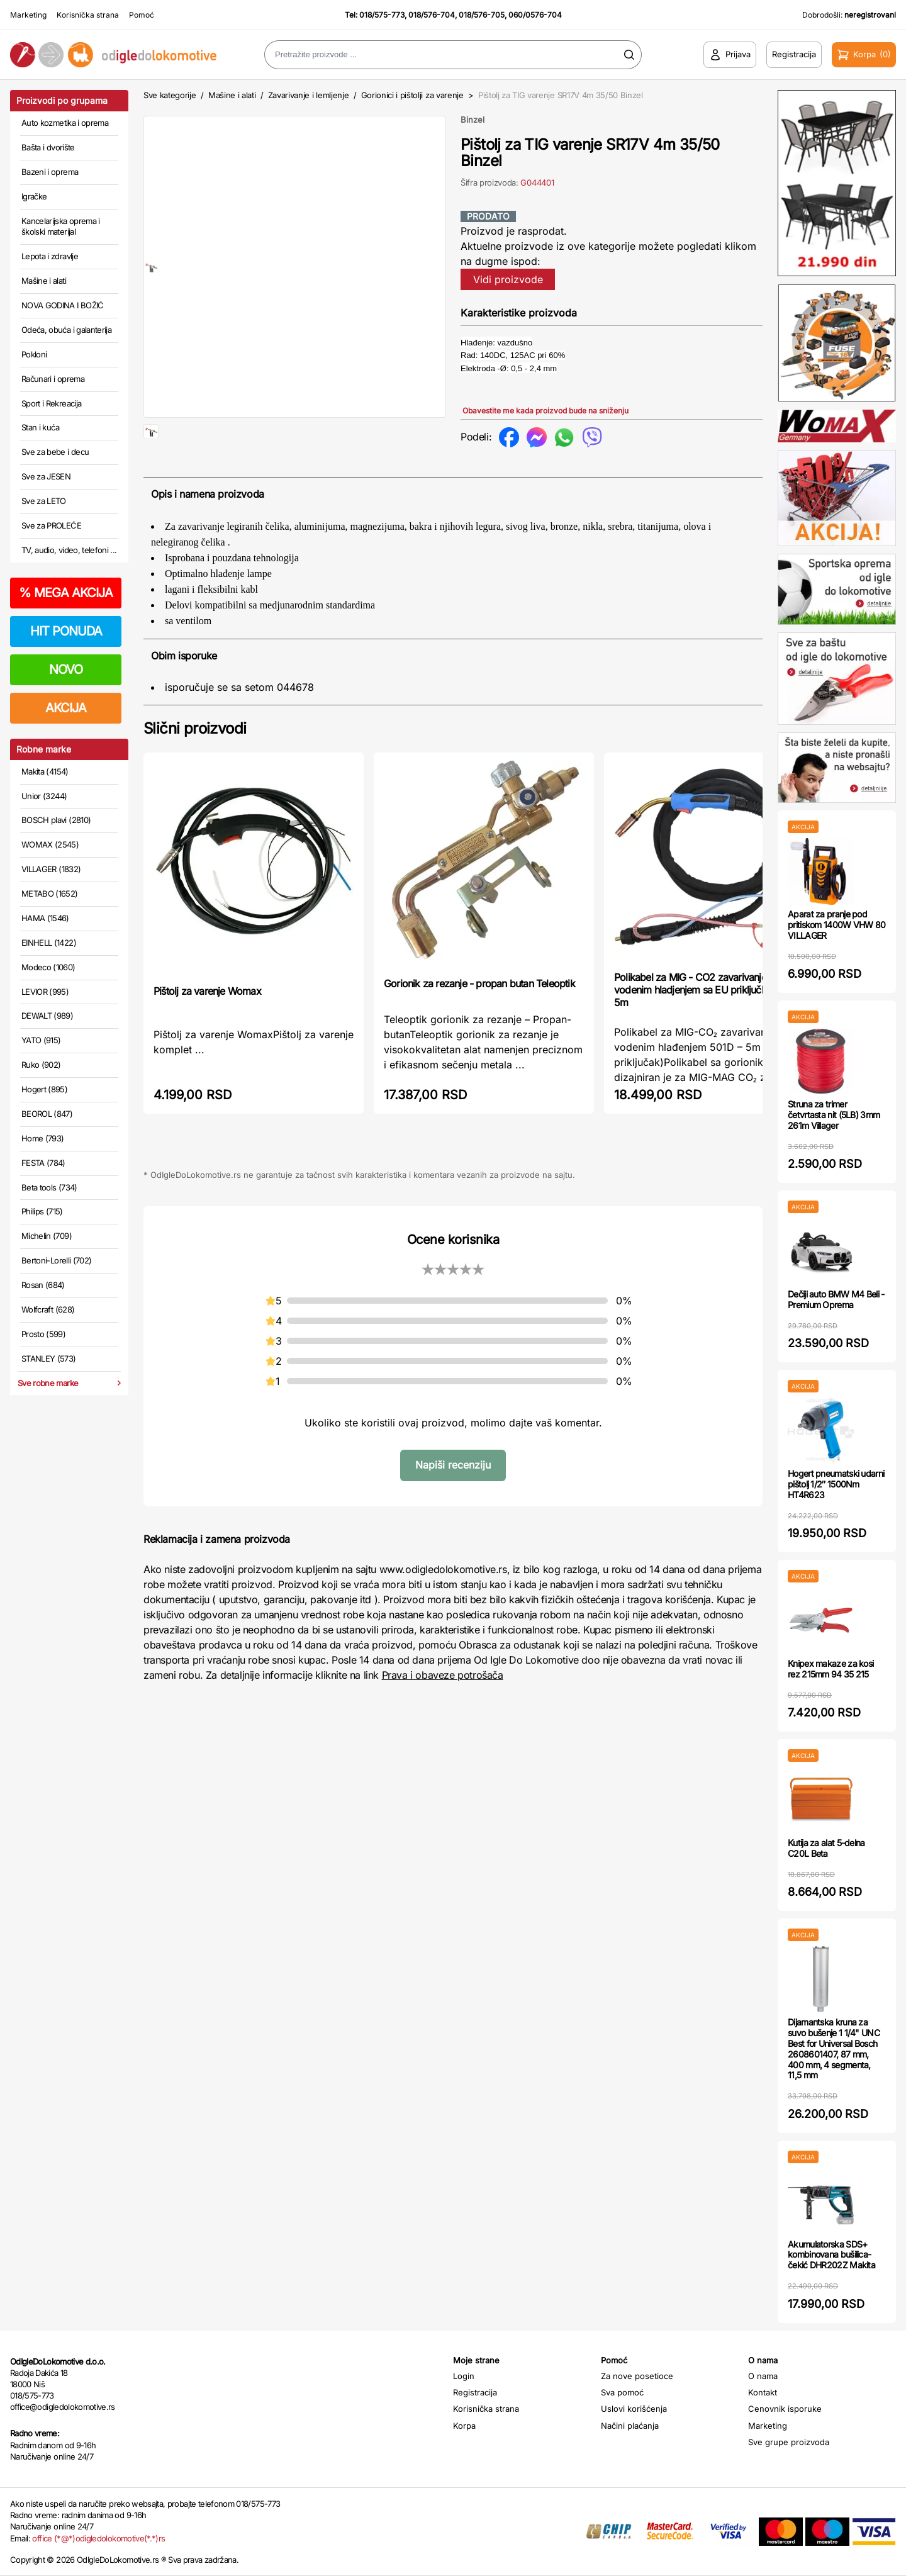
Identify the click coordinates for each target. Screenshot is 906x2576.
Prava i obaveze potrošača (442, 1715)
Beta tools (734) (49, 1187)
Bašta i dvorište (48, 147)
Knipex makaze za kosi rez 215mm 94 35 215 (830, 1668)
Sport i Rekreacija (51, 403)
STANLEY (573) (48, 1358)
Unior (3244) (44, 796)
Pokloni (34, 354)
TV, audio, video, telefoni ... (69, 550)
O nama (763, 2376)
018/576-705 (482, 15)
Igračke (34, 196)
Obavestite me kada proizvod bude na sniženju (545, 410)
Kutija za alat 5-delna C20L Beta (826, 1848)
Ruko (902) (41, 1065)
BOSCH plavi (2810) (56, 820)
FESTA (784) (43, 1163)
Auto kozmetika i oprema (64, 123)
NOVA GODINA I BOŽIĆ (62, 305)
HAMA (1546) (45, 918)
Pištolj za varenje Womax (207, 1031)
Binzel (472, 120)
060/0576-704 (535, 15)
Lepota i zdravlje (49, 256)
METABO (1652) (49, 893)
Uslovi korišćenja (634, 2409)
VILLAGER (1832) (51, 869)
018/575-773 (382, 15)
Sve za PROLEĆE (51, 525)
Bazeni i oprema (49, 172)
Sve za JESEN (45, 476)
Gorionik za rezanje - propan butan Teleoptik (479, 1023)
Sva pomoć (622, 2392)
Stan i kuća (40, 427)
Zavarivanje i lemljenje (308, 95)
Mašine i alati (43, 281)
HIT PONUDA (66, 631)
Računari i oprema (52, 379)
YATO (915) (41, 1040)
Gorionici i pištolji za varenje (412, 95)
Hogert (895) (44, 1089)
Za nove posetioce (637, 2376)
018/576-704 (431, 15)
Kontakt (762, 2392)
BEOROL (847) (46, 1114)
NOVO (65, 669)
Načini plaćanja (630, 2426)
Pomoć (141, 15)
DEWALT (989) (47, 1016)
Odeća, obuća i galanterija (66, 330)
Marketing (28, 15)
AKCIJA (65, 707)
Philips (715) (42, 1211)
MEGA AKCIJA (66, 592)
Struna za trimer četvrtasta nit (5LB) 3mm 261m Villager (834, 1115)
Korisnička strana (88, 15)
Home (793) (42, 1138)
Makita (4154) (45, 771)
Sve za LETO (43, 501)
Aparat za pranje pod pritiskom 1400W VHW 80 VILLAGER (837, 925)
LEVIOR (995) (45, 992)
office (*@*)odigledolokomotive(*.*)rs (98, 2538)
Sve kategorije (169, 95)
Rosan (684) (43, 1285)
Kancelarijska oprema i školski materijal (60, 226)
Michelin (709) (46, 1236)
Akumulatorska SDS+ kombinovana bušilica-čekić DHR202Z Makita (831, 2255)
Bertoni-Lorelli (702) (56, 1260)
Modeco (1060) (48, 967)
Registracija (475, 2392)
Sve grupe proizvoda (788, 2442)
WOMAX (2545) (50, 844)
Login (463, 2376)
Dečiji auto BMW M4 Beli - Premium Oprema (836, 1299)
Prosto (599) (43, 1334)
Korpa (464, 2426)
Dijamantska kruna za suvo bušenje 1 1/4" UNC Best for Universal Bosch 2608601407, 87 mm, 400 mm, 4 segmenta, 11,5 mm (834, 2048)
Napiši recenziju (453, 1505)
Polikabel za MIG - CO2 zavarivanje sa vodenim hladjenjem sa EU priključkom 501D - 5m (713, 1030)
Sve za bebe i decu (55, 452)
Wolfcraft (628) (47, 1309)
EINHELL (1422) (48, 943)
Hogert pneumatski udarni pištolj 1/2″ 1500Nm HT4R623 (836, 1484)
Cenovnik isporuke (785, 2409)
